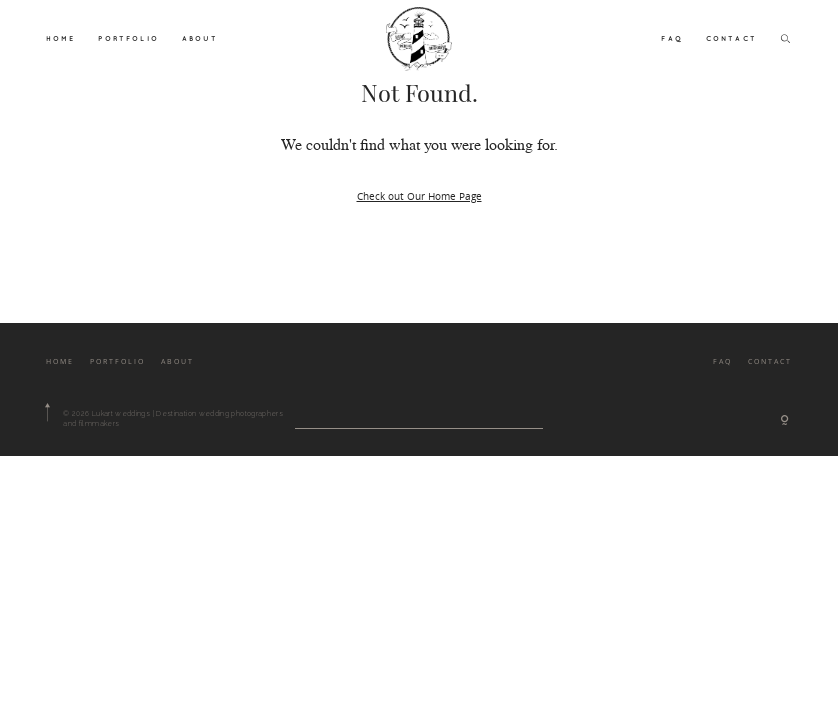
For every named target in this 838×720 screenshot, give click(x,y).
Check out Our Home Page (419, 196)
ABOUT (200, 38)
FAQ (671, 38)
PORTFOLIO (128, 38)
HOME (61, 38)
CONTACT (731, 38)
